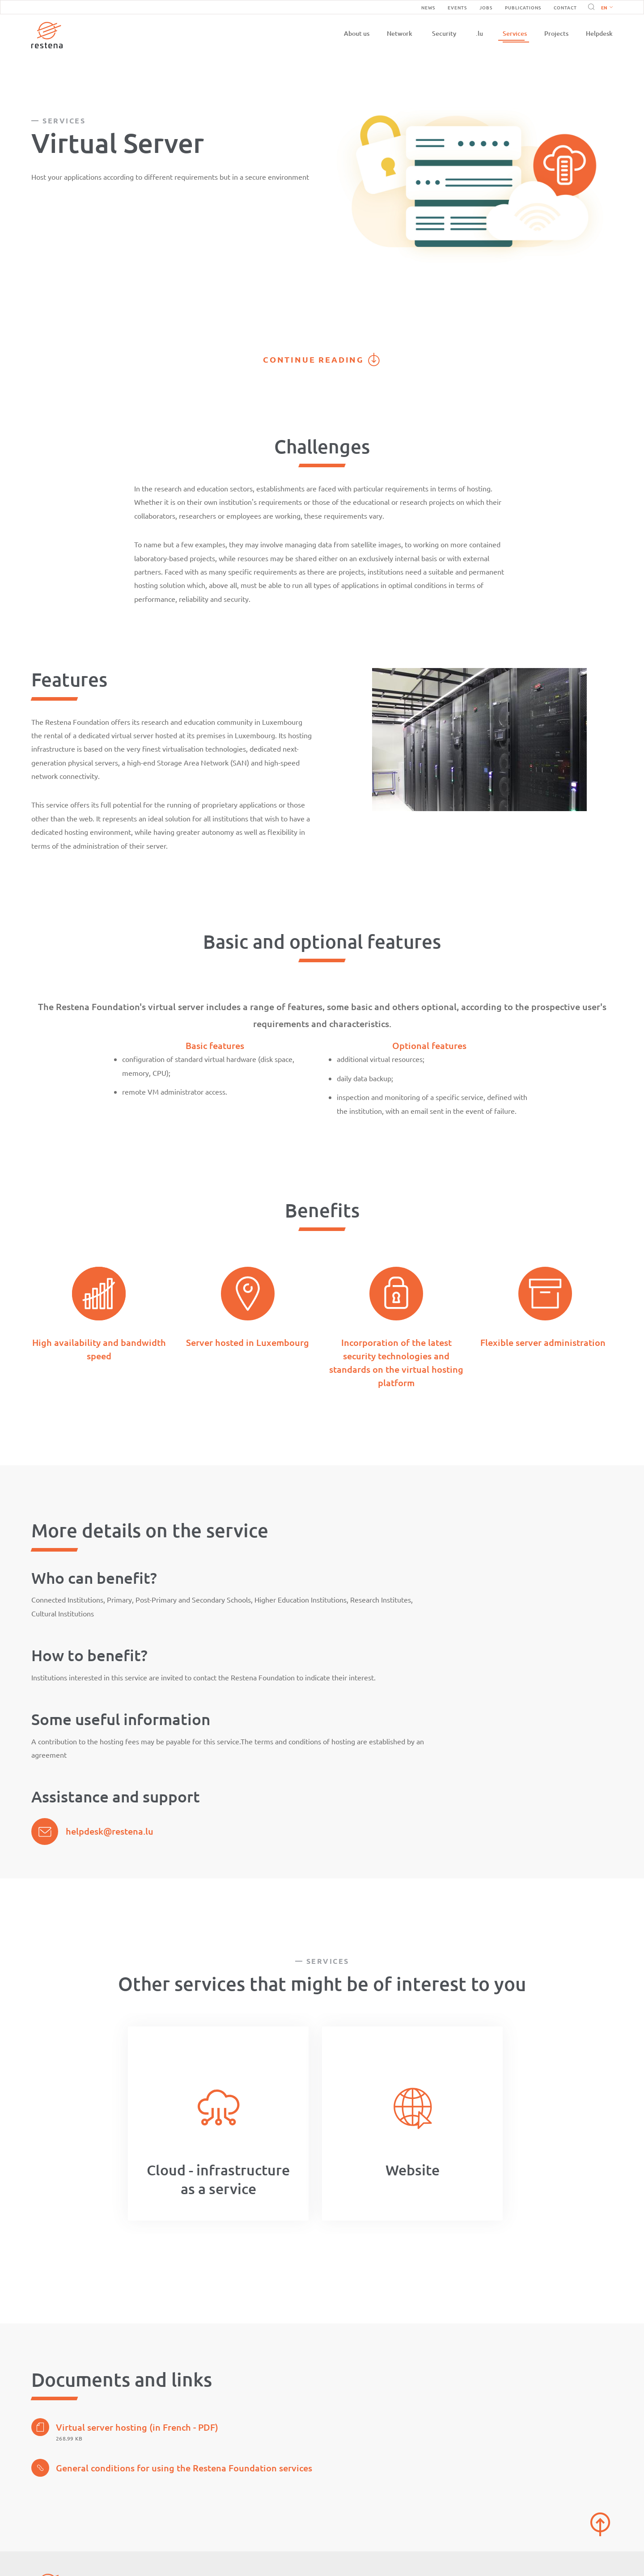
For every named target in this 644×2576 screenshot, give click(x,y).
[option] (218, 2123)
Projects (556, 33)
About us (356, 33)
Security (444, 33)
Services (515, 33)
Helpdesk (599, 33)
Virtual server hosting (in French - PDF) (124, 2427)
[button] (605, 7)
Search (590, 7)
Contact (565, 7)
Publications (523, 7)
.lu (479, 33)
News (428, 7)
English (607, 8)
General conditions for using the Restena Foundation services (171, 2468)
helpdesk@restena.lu (109, 1831)
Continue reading (313, 359)
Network (399, 33)
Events (457, 7)
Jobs (485, 7)
